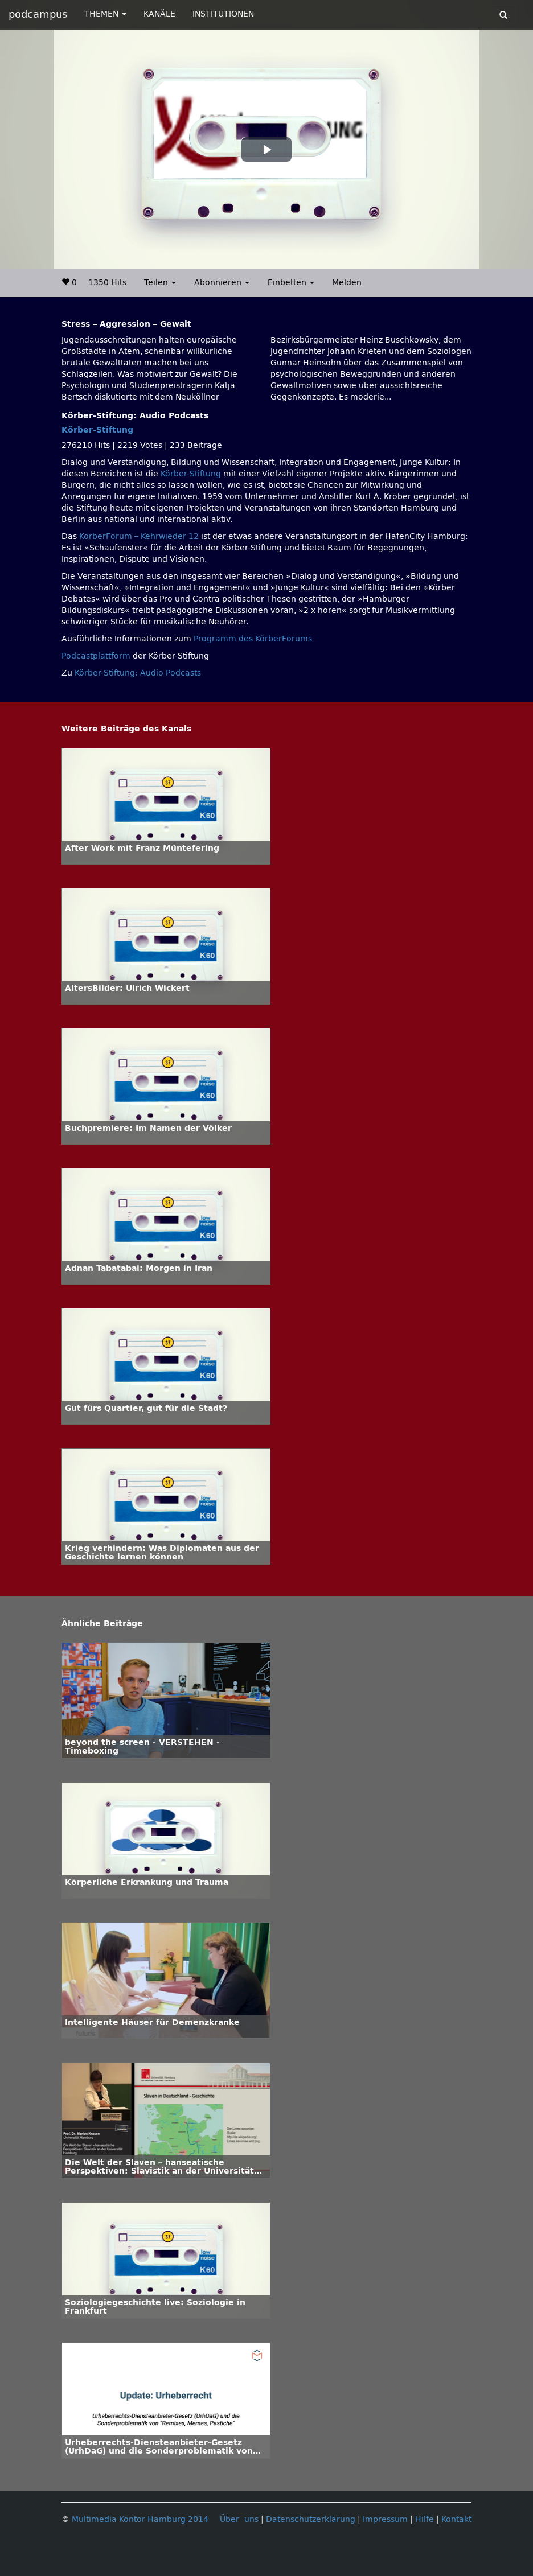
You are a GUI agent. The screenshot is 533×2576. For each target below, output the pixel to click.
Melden (347, 282)
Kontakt (456, 2519)
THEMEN (105, 14)
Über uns (239, 2519)
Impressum (385, 2519)
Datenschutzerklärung (310, 2519)
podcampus (38, 14)
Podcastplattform (96, 656)
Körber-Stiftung (97, 430)
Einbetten (291, 282)
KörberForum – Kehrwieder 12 (140, 536)
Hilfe (424, 2519)
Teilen (160, 282)
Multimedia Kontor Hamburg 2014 (140, 2519)
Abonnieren (221, 282)
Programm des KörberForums (253, 639)
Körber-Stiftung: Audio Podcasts (138, 673)
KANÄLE (159, 14)
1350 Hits (107, 282)
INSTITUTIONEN (223, 14)
